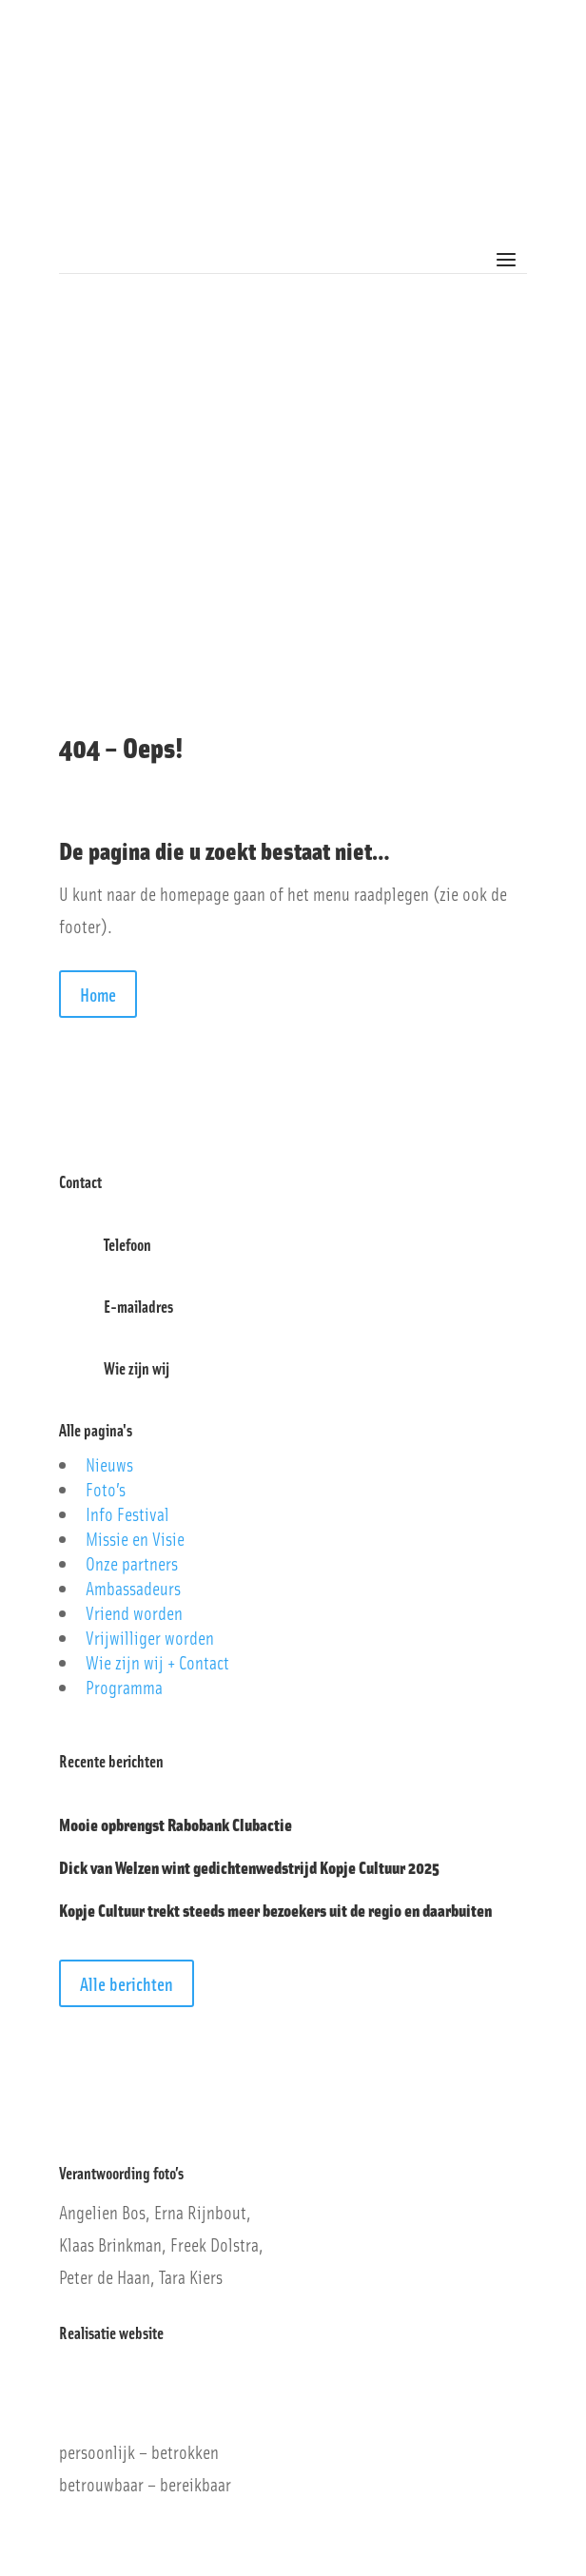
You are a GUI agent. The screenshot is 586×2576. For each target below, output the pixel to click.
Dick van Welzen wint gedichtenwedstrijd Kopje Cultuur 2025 (249, 1867)
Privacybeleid (94, 2112)
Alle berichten (126, 1983)
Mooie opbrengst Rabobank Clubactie (175, 1824)
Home (98, 994)
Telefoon (127, 1244)
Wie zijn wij (136, 1367)
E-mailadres (138, 1306)
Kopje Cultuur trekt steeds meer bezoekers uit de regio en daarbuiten (275, 1910)
